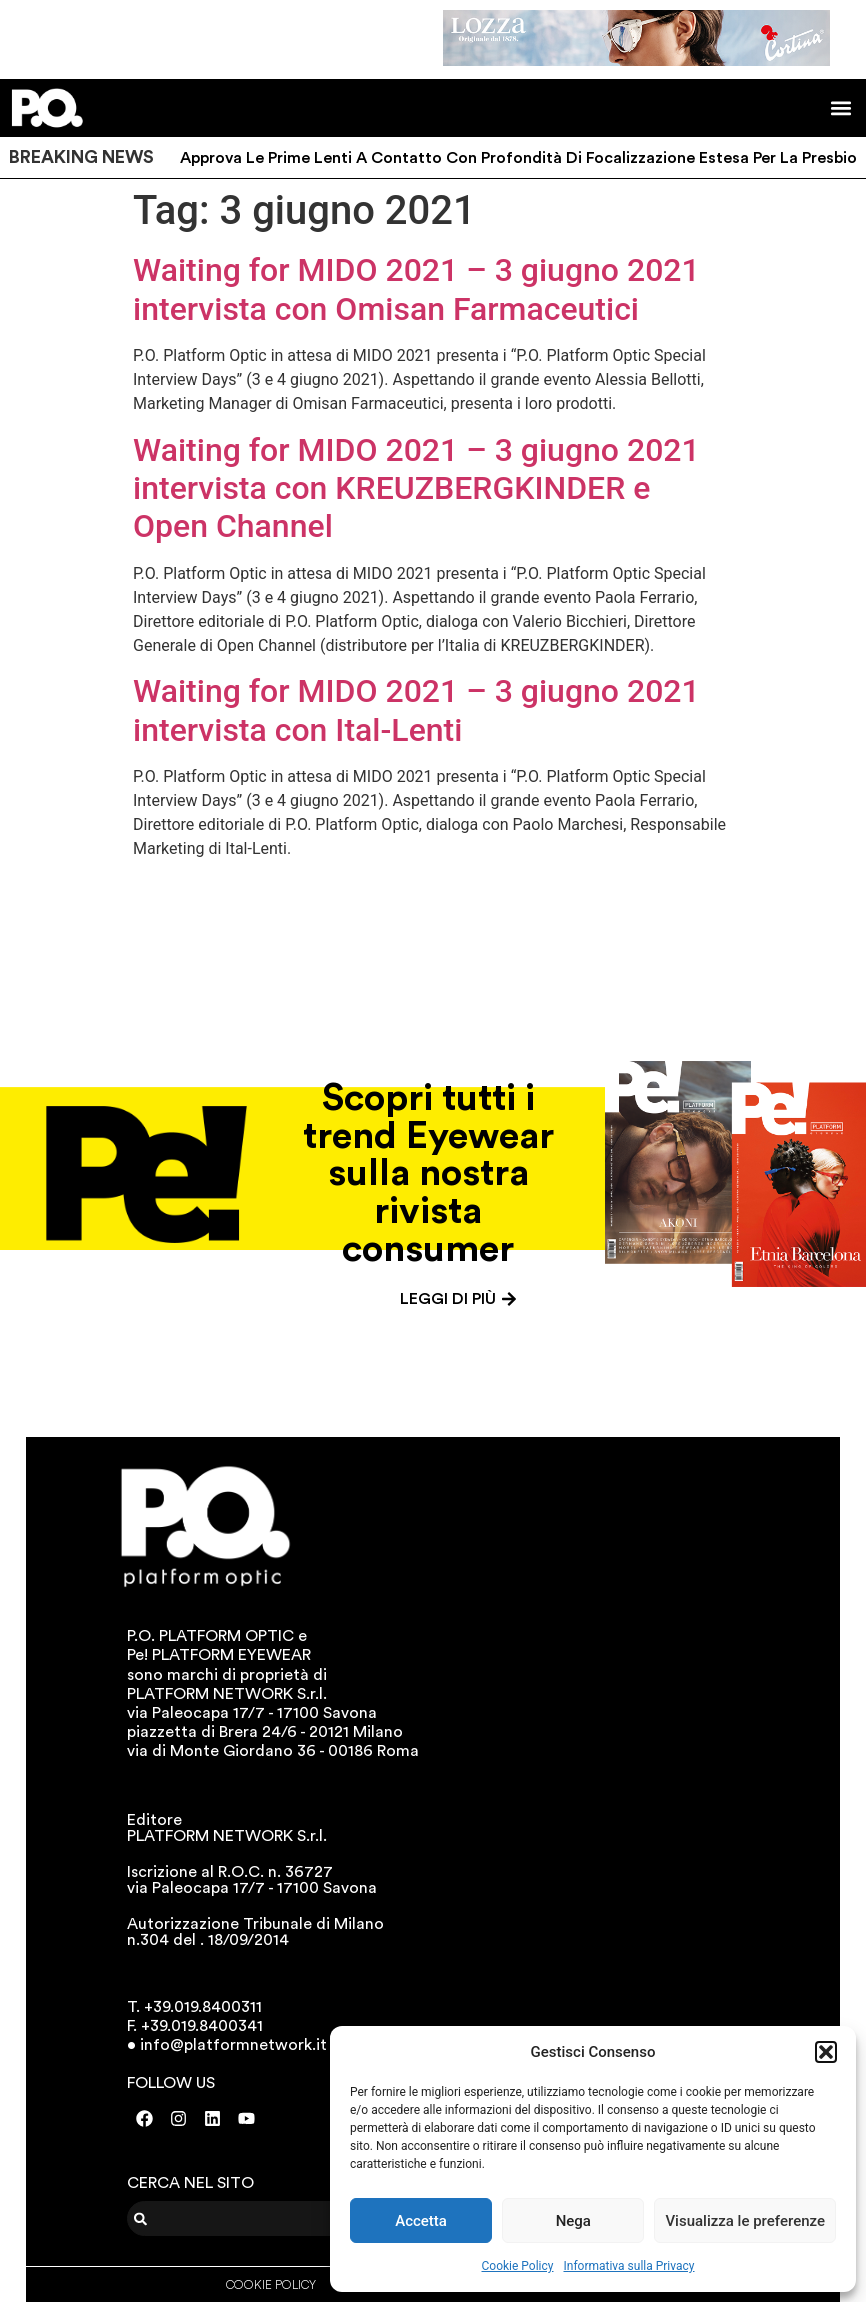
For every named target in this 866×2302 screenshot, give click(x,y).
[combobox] (251, 2218)
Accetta (421, 2221)
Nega (573, 2221)
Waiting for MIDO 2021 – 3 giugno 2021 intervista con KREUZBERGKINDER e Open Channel (416, 488)
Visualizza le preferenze (745, 2221)
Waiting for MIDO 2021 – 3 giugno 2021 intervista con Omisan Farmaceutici (416, 289)
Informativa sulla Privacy (628, 2266)
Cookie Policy (518, 2266)
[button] (826, 2052)
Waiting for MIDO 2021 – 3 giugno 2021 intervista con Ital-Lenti (416, 710)
